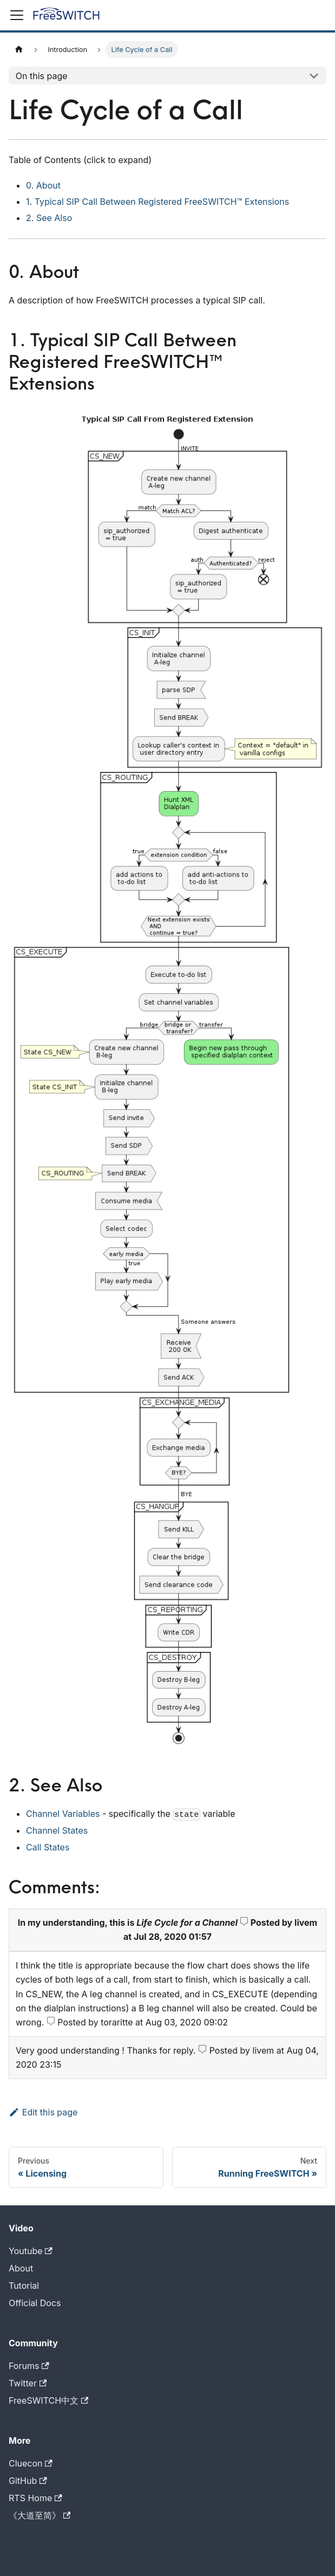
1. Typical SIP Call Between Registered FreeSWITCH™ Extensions (157, 201)
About (21, 2268)
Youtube (30, 2250)
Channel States (57, 1830)
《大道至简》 (39, 2515)
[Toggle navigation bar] (17, 15)
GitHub (28, 2480)
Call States (47, 1847)
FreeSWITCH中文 (48, 2400)
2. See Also (49, 217)
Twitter (28, 2383)
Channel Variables (63, 1813)
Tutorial (24, 2285)
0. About (43, 185)
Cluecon (30, 2463)
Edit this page (43, 2112)
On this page (42, 75)
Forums (29, 2365)
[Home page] (19, 49)
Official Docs (35, 2302)
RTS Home (35, 2498)
